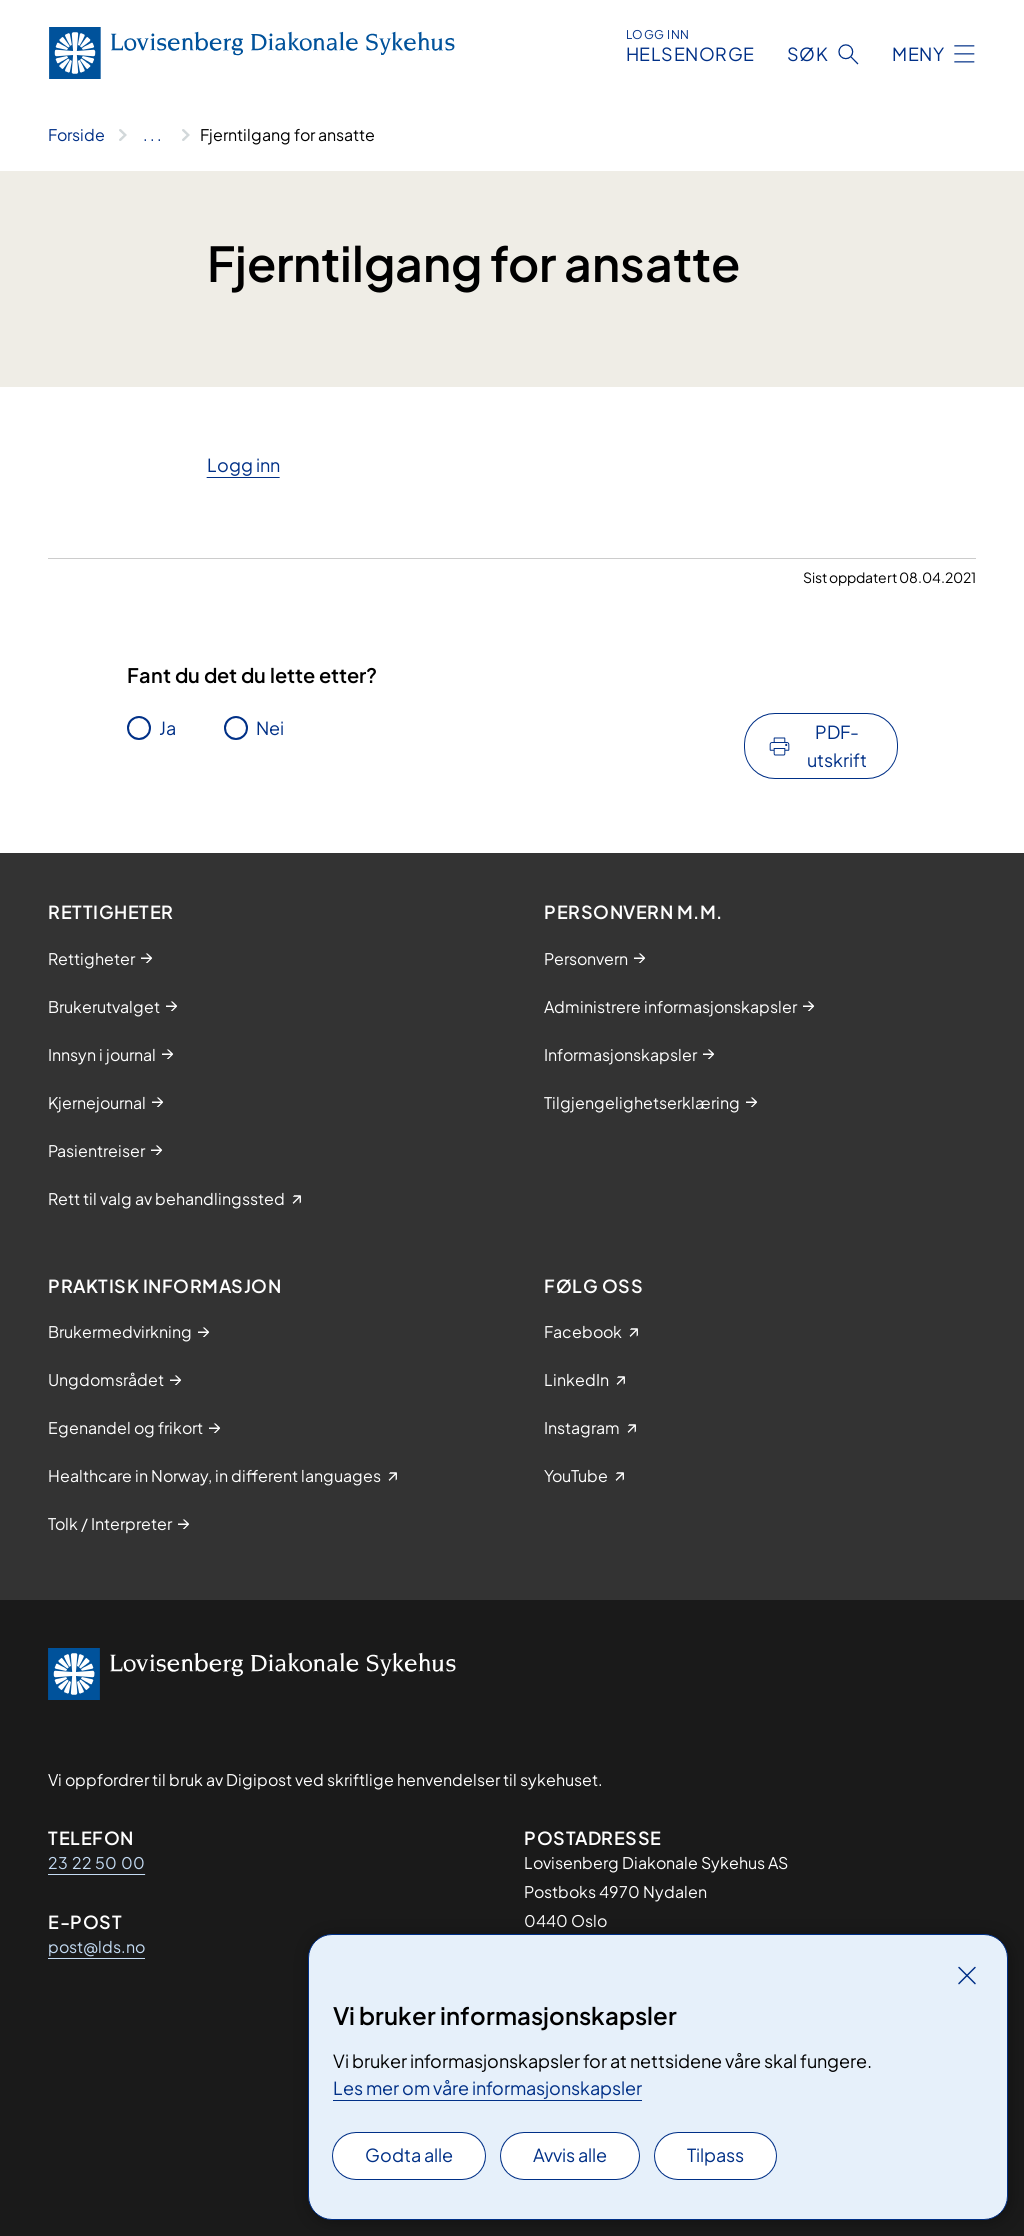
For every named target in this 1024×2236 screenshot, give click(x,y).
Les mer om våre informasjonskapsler (487, 2087)
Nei (270, 727)
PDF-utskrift (837, 745)
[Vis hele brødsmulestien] (152, 135)
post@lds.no (96, 1946)
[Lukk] (967, 1975)
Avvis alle (570, 2154)
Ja (167, 727)
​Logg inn (243, 464)
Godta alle (409, 2154)
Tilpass (715, 2154)
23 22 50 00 (96, 1862)
